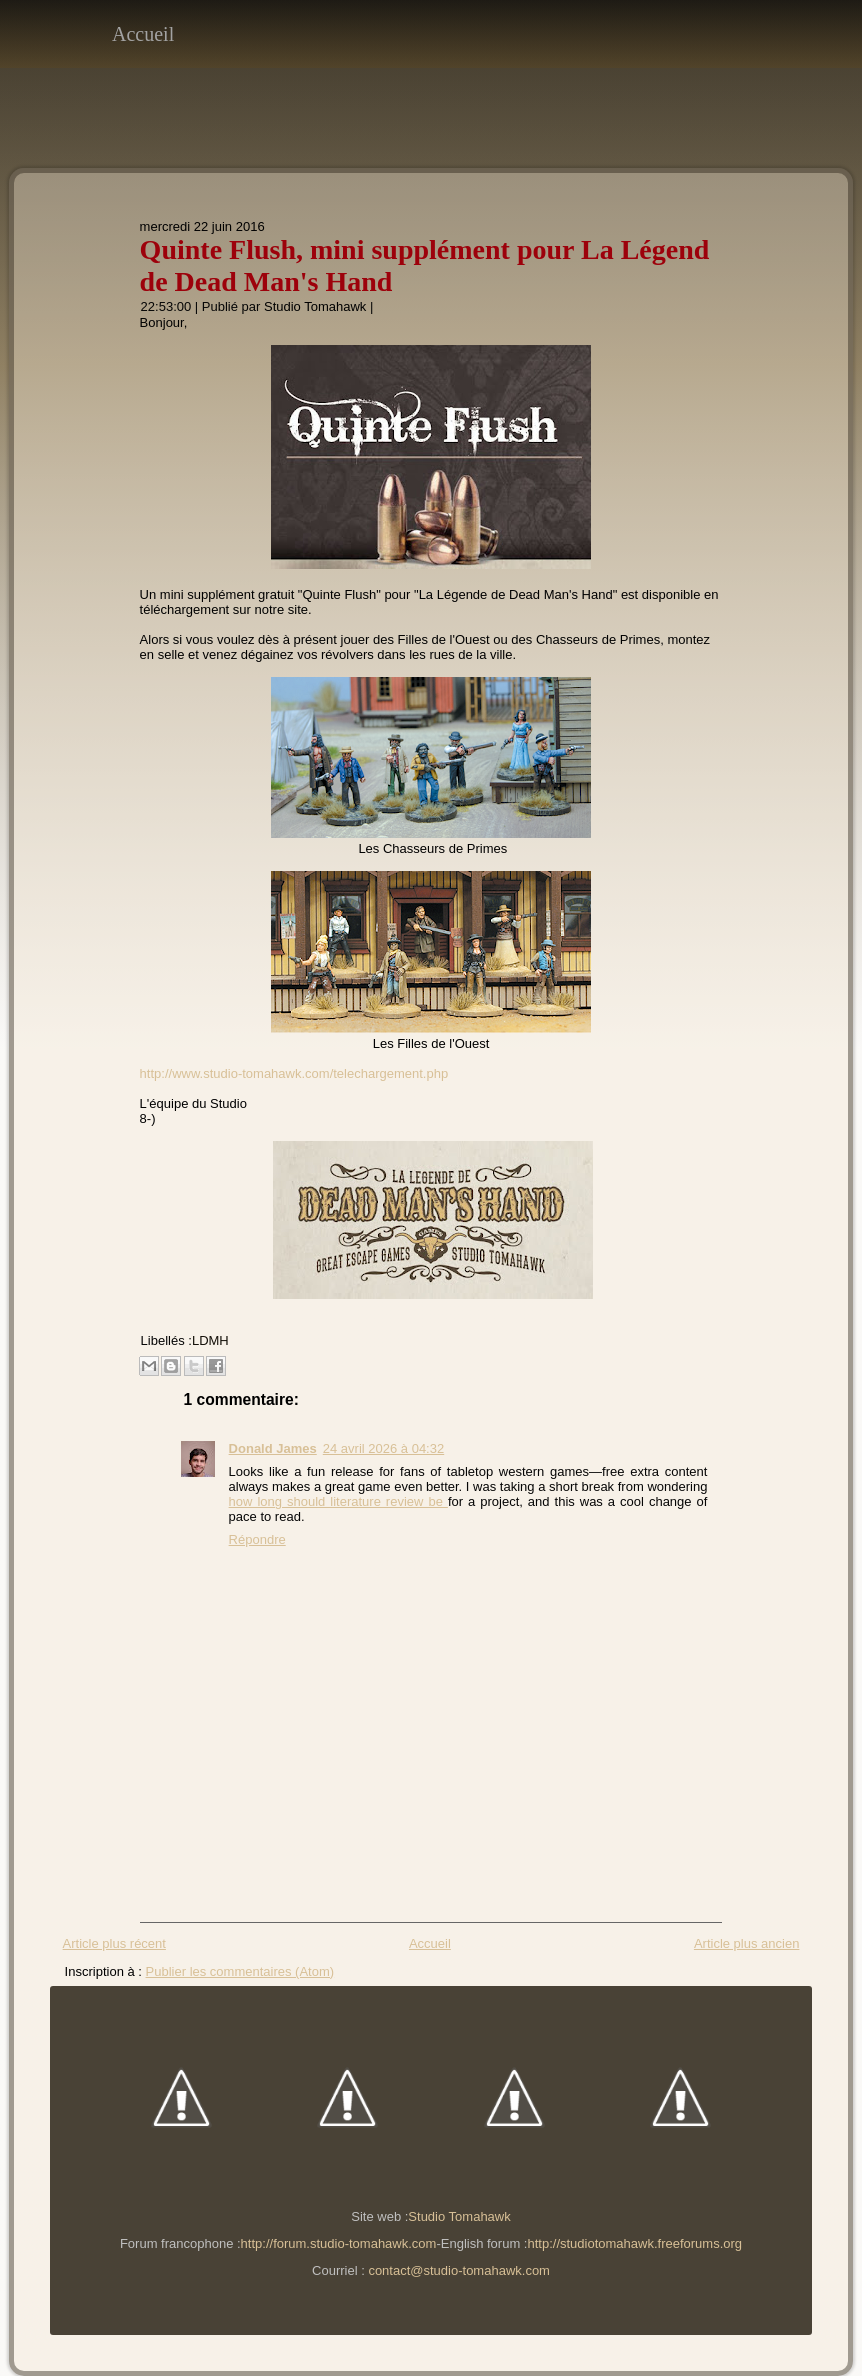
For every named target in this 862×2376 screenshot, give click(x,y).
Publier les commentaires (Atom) (240, 1971)
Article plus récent (114, 1943)
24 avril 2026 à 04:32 (383, 1448)
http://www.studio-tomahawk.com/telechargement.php (294, 1073)
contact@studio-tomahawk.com (459, 2270)
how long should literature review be (338, 1501)
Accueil (143, 34)
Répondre (257, 1539)
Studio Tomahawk (315, 306)
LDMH (210, 1340)
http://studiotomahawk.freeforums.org (634, 2243)
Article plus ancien (747, 1943)
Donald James (273, 1448)
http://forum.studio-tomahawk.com (339, 2243)
